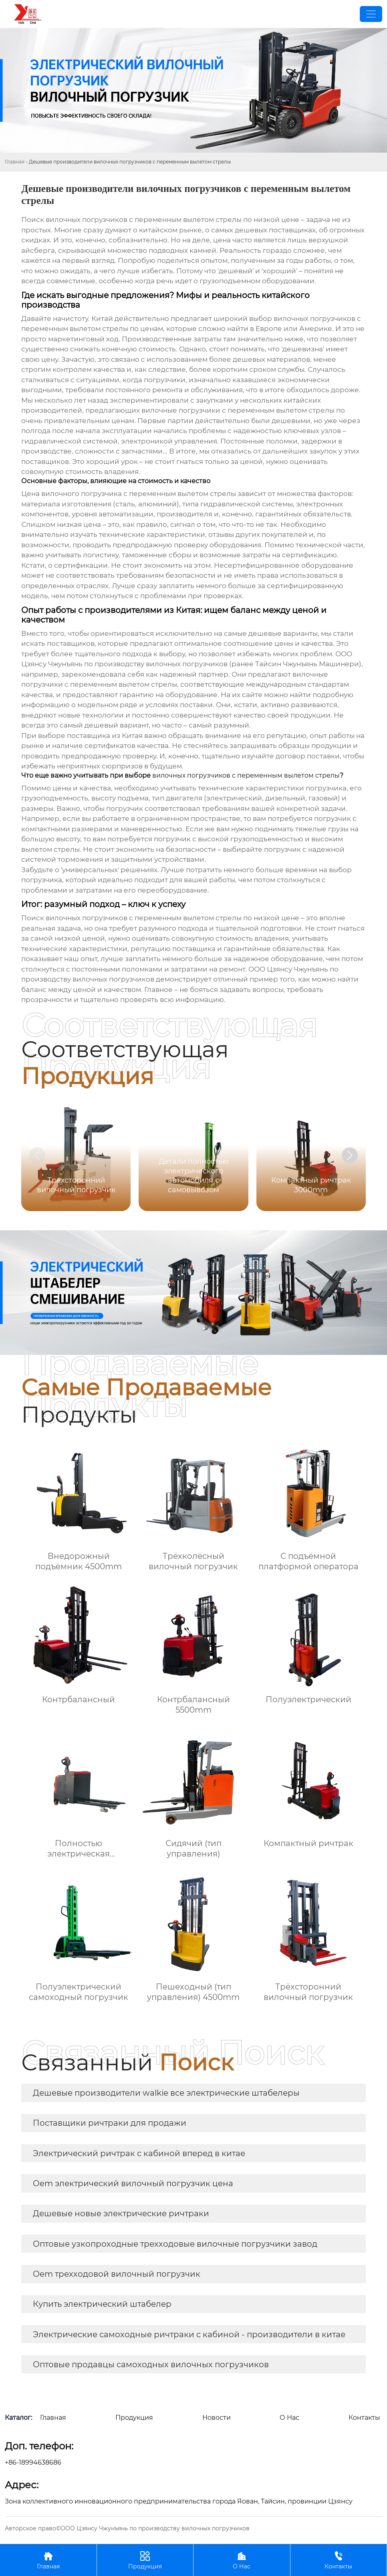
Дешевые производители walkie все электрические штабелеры (166, 2093)
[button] (350, 1155)
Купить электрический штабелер (102, 2304)
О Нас (242, 2560)
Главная (14, 162)
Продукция (145, 2560)
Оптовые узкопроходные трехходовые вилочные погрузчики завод (175, 2244)
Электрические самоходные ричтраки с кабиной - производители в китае (189, 2334)
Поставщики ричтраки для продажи (109, 2123)
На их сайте (241, 695)
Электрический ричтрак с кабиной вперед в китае (139, 2153)
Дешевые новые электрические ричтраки (121, 2213)
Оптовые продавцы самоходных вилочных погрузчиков (151, 2364)
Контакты (338, 2560)
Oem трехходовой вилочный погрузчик (116, 2274)
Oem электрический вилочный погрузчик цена (133, 2183)
